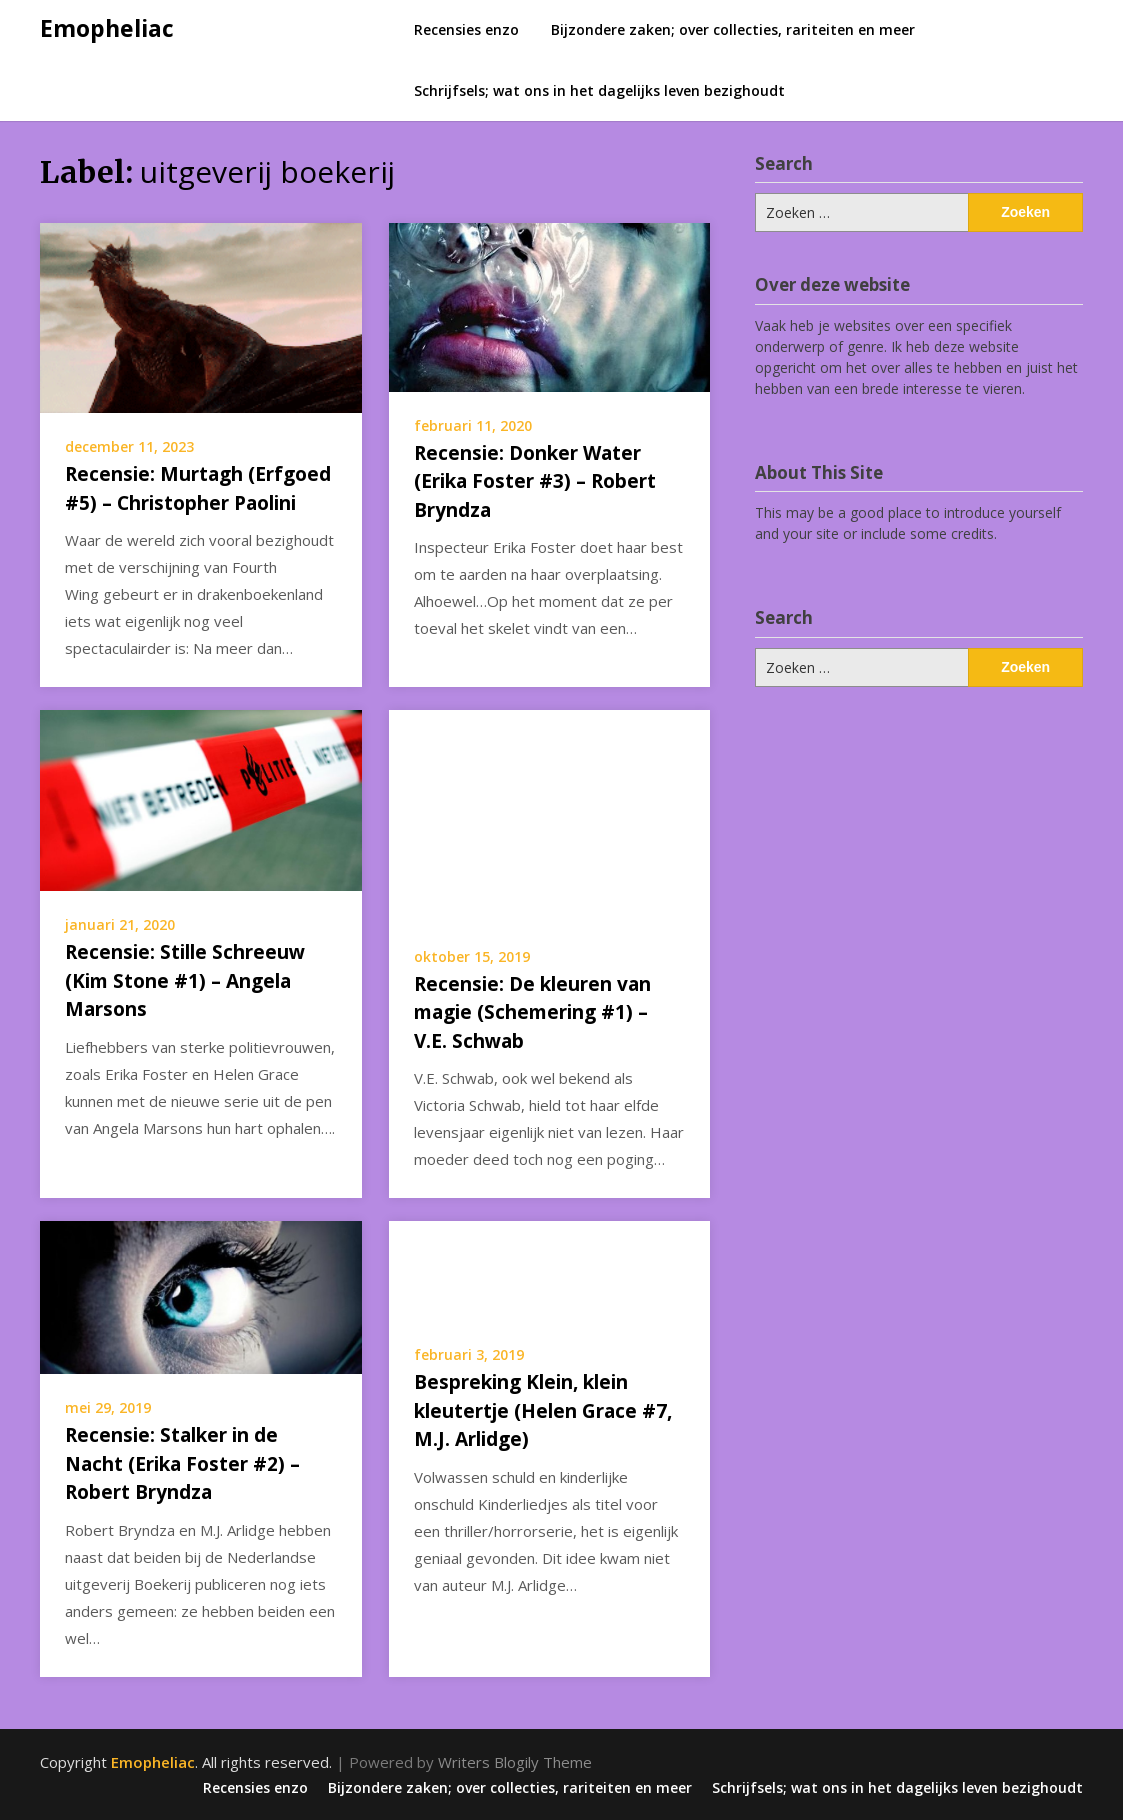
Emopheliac (107, 28)
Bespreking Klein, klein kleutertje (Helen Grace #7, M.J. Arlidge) (543, 1410)
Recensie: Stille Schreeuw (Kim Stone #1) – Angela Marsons (185, 980)
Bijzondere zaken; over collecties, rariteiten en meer (733, 29)
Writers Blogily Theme (515, 1762)
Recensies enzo (466, 29)
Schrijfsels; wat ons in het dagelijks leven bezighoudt (599, 90)
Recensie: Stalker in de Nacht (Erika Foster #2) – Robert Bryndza (182, 1463)
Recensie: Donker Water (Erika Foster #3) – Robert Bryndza (535, 481)
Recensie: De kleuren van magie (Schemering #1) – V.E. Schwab (532, 1012)
